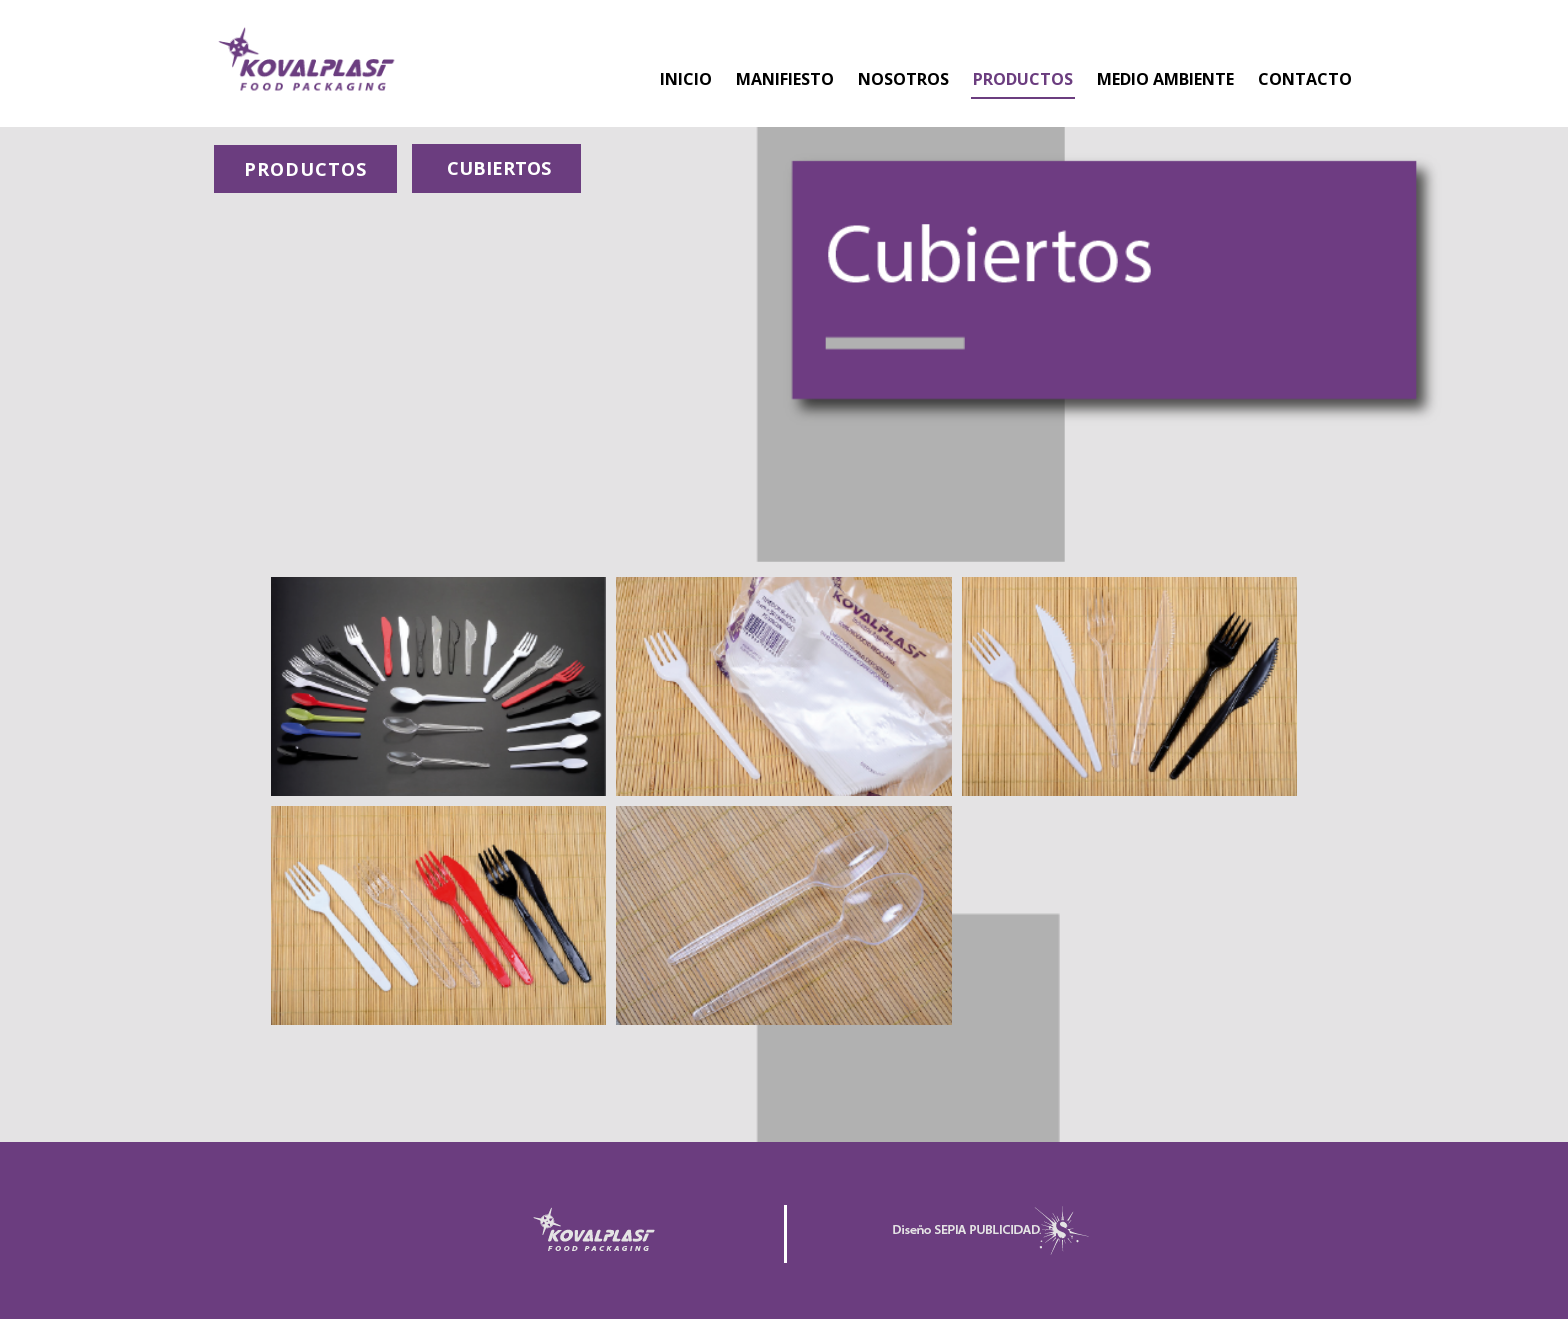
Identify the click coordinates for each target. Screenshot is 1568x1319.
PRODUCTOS (1023, 79)
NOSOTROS (903, 79)
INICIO (686, 79)
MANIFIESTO (785, 79)
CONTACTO (1305, 79)
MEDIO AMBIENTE (1165, 79)
